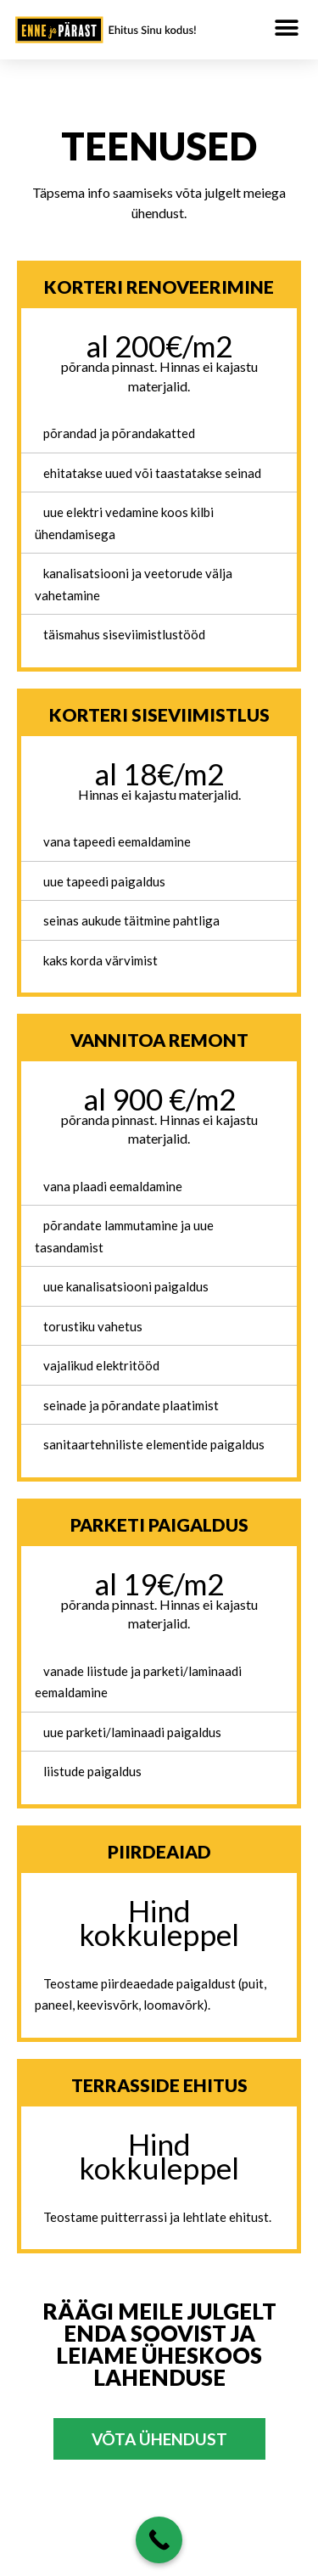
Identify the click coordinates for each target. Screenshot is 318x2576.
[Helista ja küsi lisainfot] (159, 2540)
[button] (286, 27)
